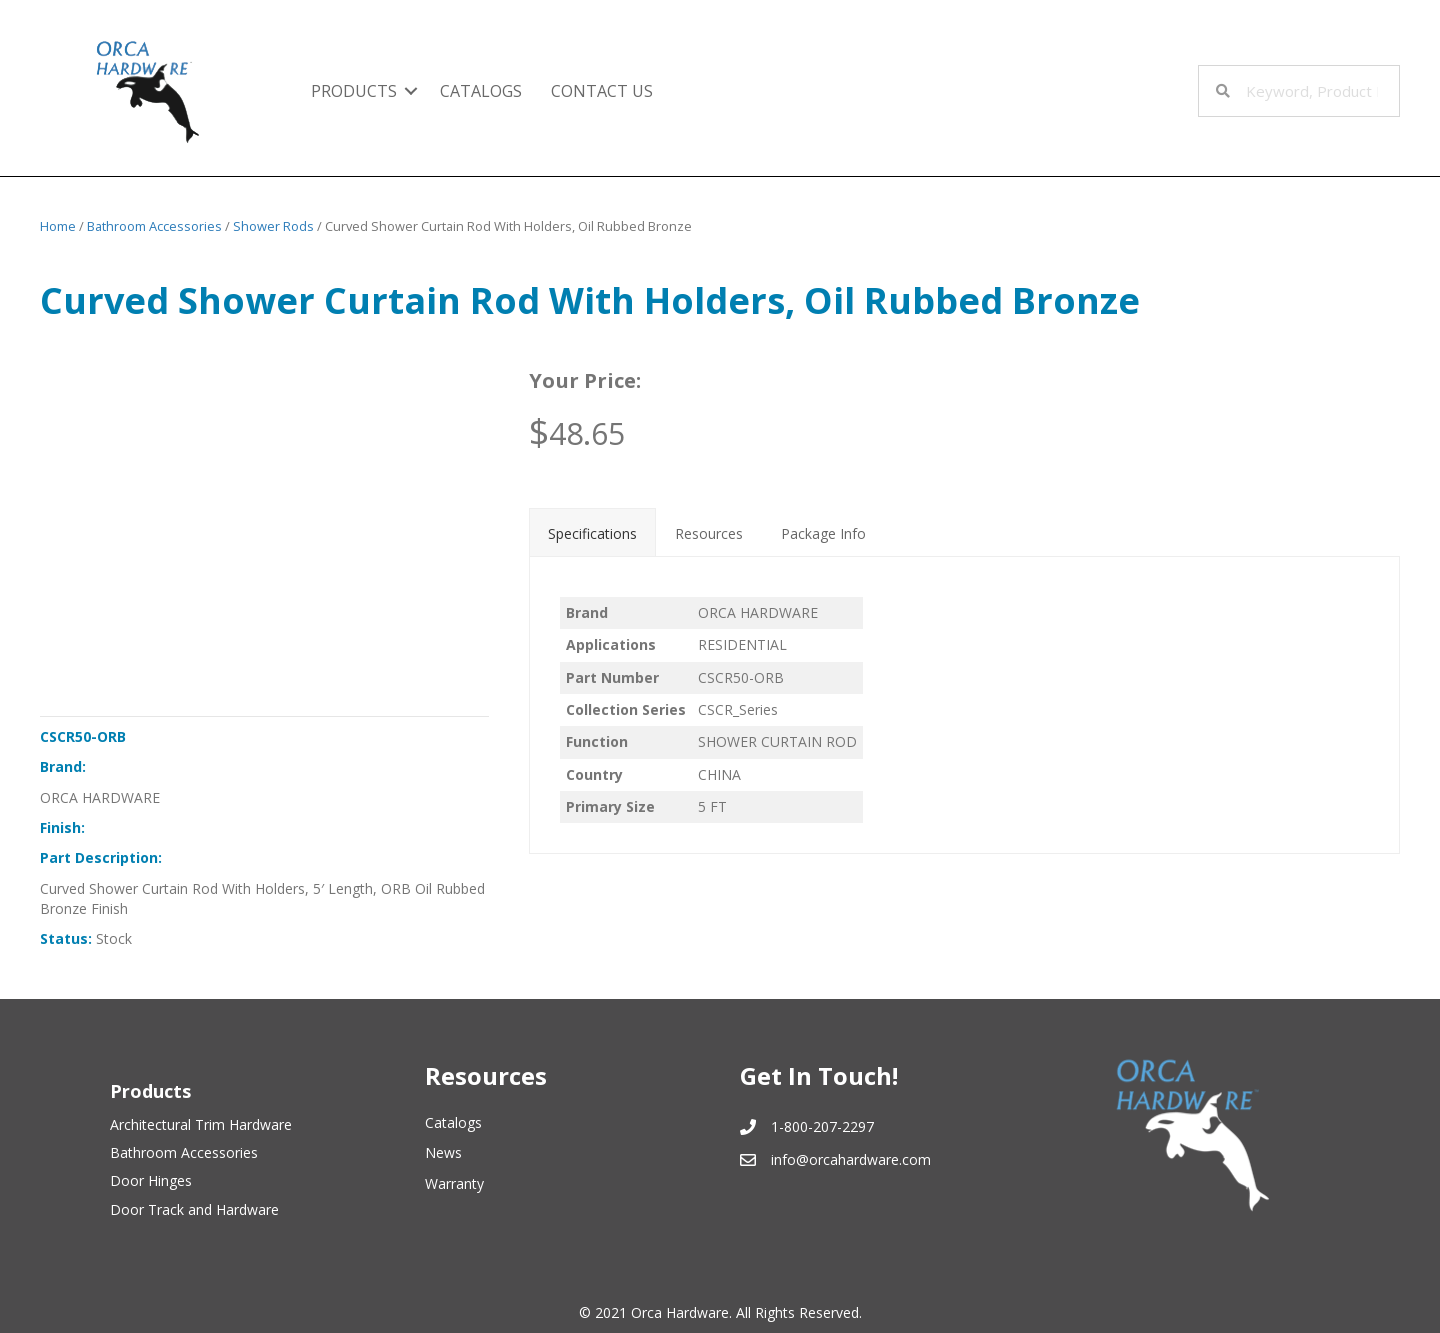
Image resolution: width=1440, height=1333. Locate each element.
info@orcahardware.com (851, 1159)
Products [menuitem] (354, 91)
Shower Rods (273, 226)
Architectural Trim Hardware (201, 1124)
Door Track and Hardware (194, 1209)
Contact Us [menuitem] (602, 91)
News (443, 1152)
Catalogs (453, 1122)
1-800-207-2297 (822, 1126)
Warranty (454, 1183)
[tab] (592, 532)
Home (58, 226)
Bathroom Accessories (154, 226)
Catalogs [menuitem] (481, 91)
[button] (411, 91)
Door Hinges (151, 1180)
